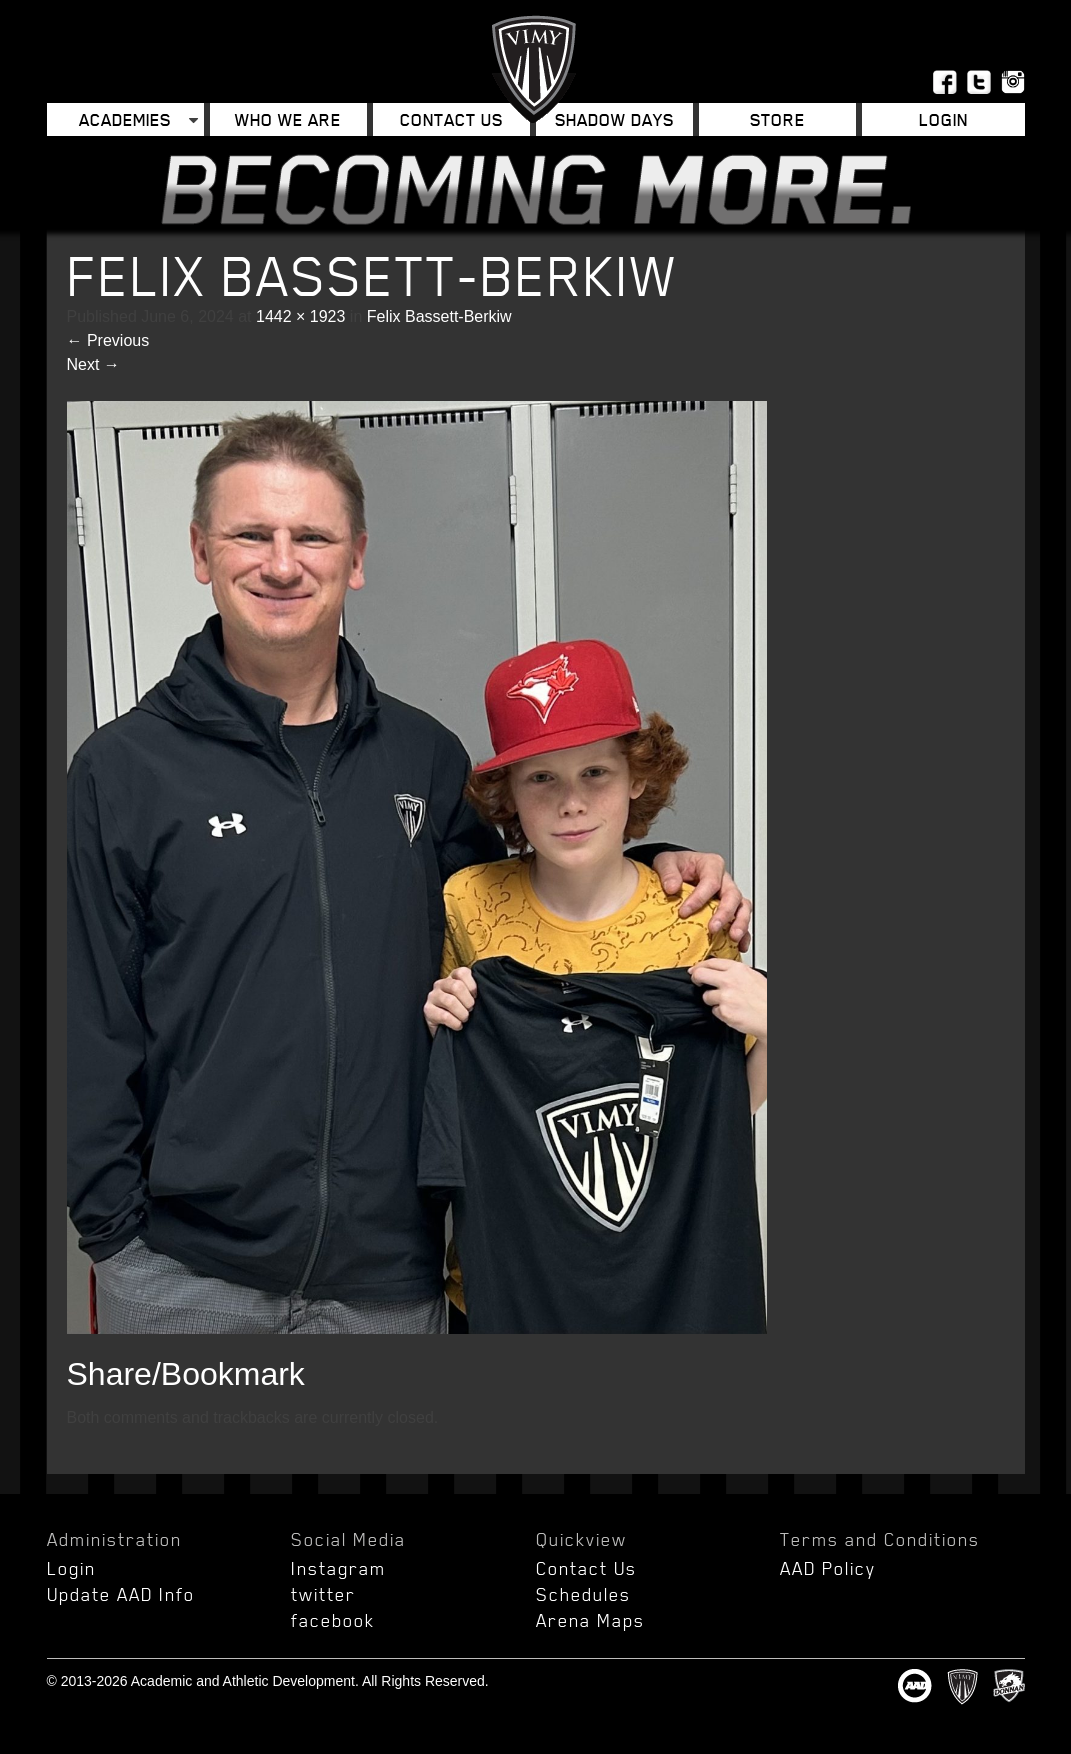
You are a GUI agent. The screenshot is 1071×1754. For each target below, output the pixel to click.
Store (777, 119)
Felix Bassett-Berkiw (439, 316)
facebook (333, 1620)
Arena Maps (590, 1620)
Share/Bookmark (186, 1374)
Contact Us (451, 119)
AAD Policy (828, 1568)
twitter (323, 1594)
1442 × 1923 (300, 316)
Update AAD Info (121, 1594)
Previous (108, 340)
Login (943, 119)
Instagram (338, 1568)
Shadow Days (614, 119)
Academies (125, 119)
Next (93, 364)
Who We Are (288, 119)
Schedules (583, 1594)
